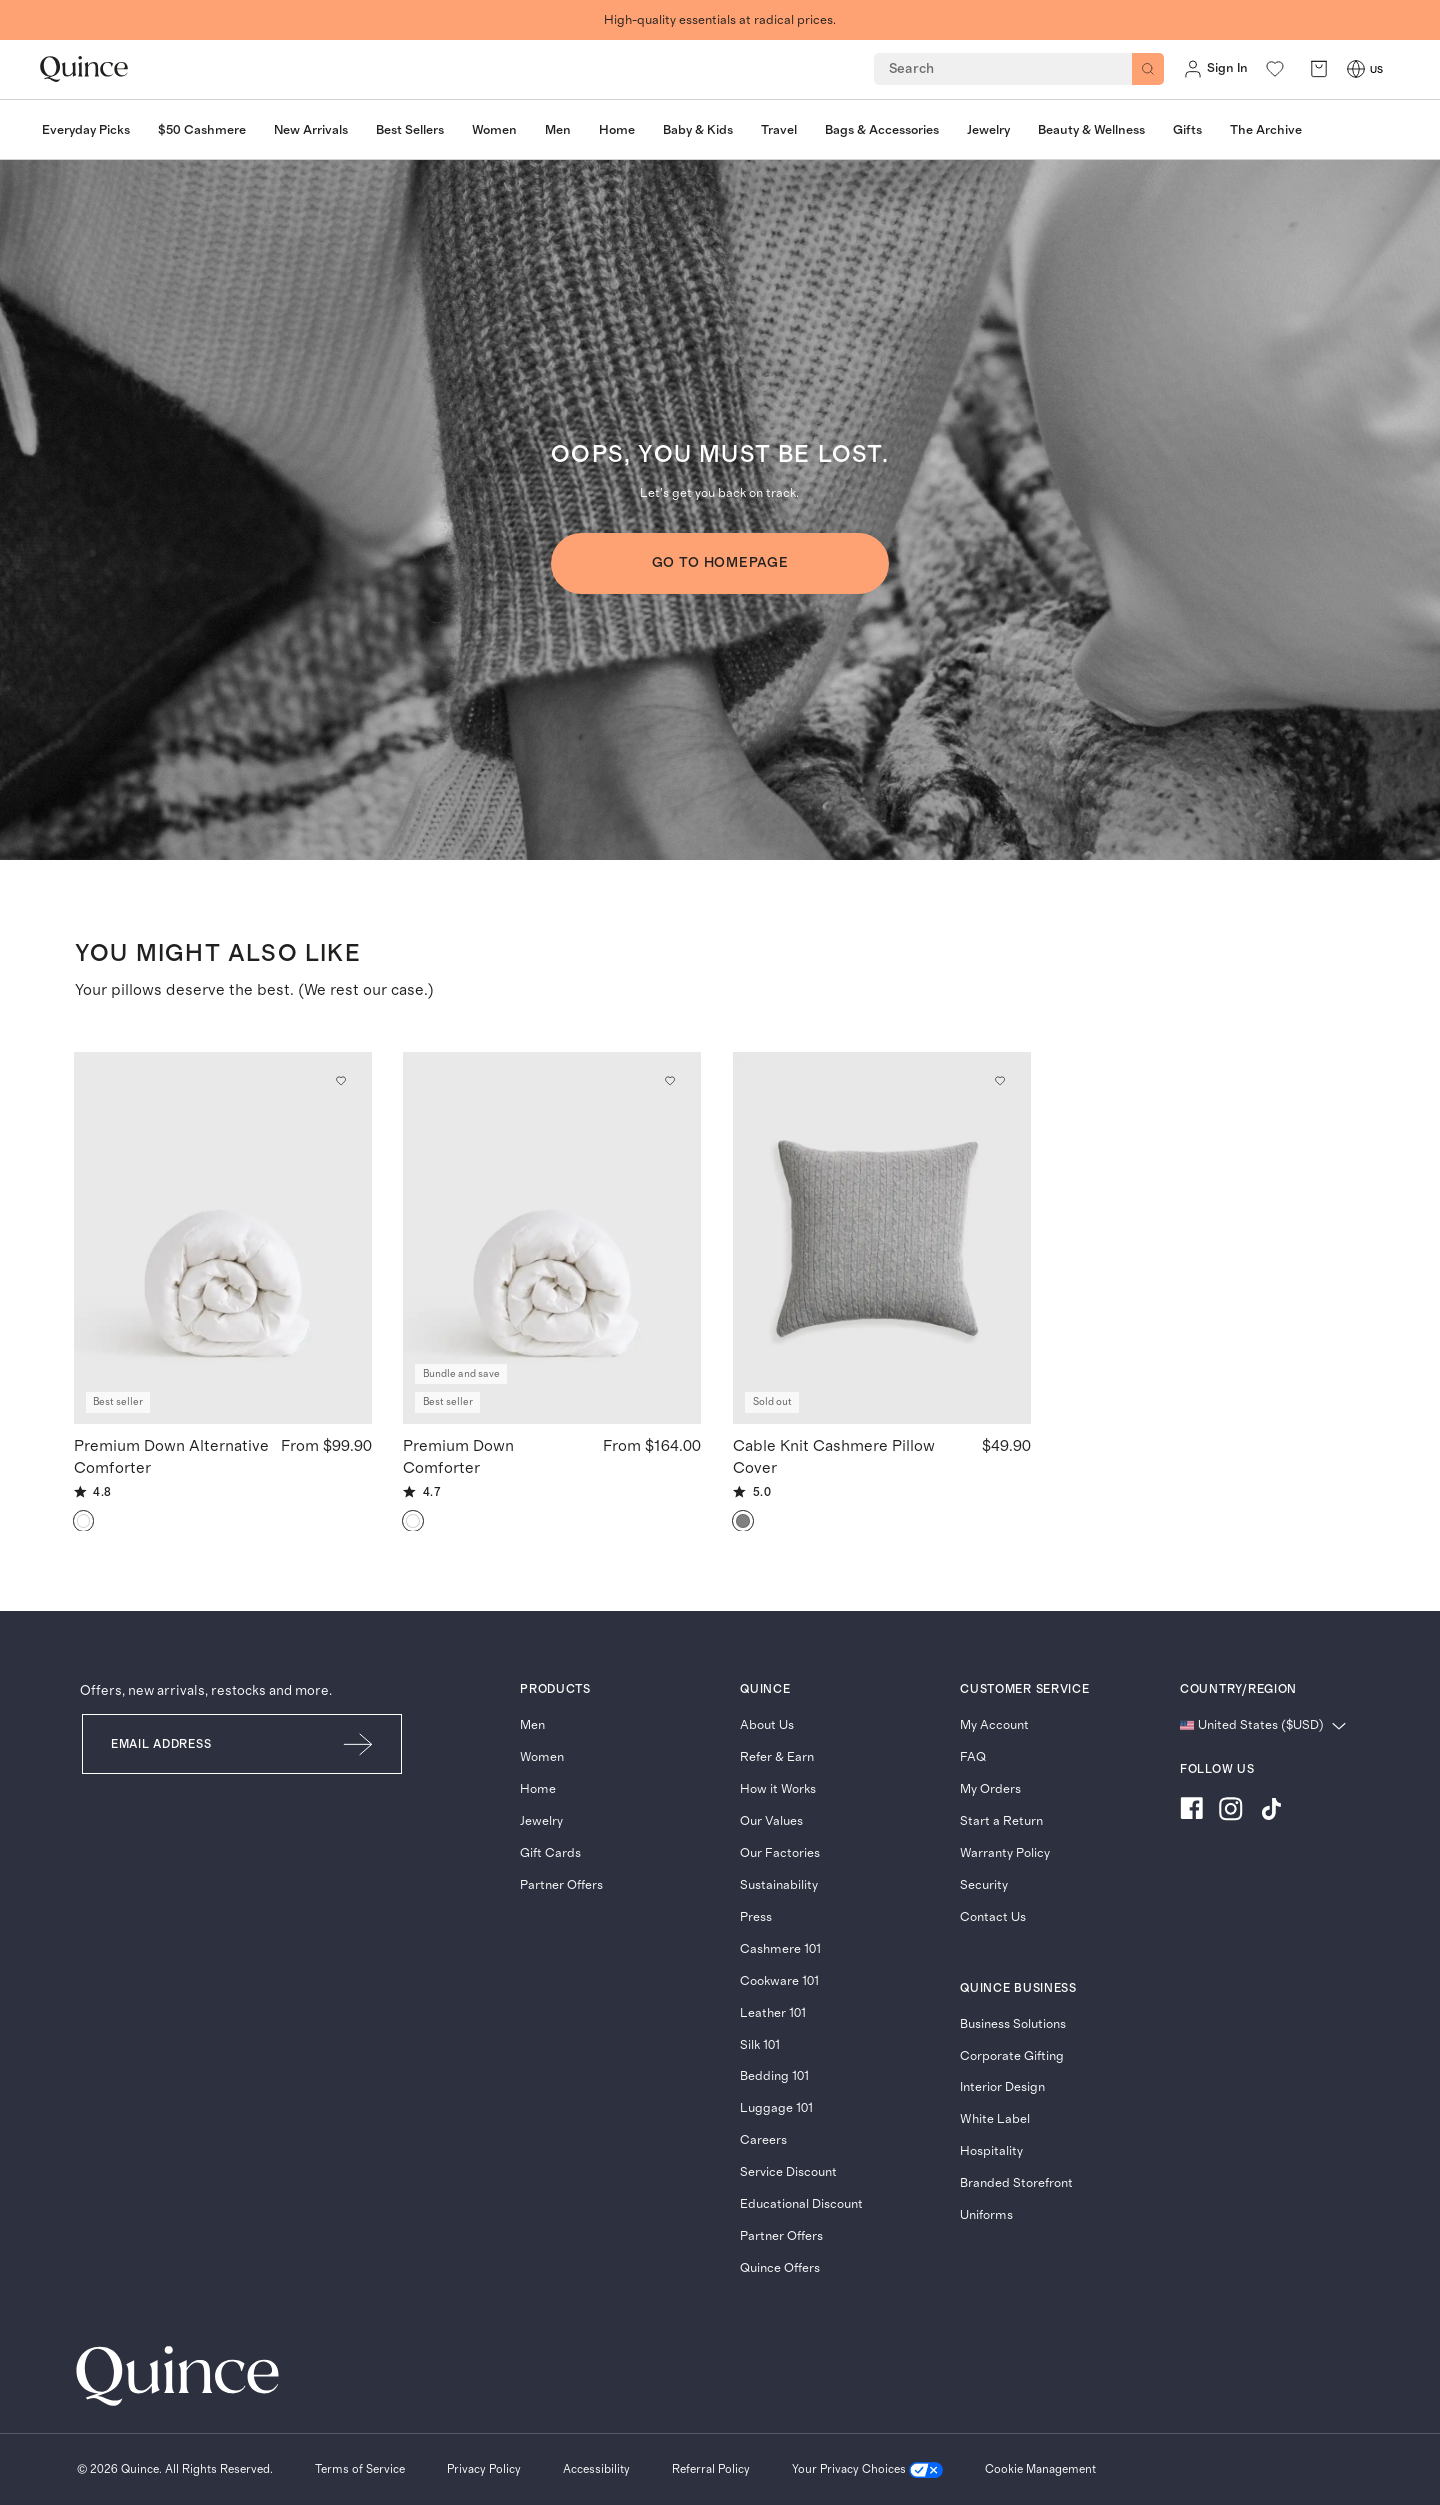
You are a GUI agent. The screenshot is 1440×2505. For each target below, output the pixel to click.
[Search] (1148, 69)
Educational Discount (801, 2204)
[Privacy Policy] (484, 2470)
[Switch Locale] (1356, 69)
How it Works (778, 1789)
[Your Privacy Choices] (867, 2470)
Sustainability (779, 1885)
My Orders (990, 1789)
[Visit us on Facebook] (1191, 1811)
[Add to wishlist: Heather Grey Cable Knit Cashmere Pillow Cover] (1000, 1081)
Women (542, 1757)
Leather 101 (773, 2013)
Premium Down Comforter (458, 1456)
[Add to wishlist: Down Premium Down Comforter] (671, 1081)
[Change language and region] (1263, 1726)
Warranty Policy (1005, 1853)
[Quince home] (84, 69)
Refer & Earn (777, 1757)
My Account (994, 1725)
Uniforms (986, 2215)
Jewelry (541, 1821)
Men (532, 1725)
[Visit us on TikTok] (1271, 1811)
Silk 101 (760, 2045)
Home (538, 1789)
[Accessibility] (596, 2470)
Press (756, 1917)
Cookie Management (1040, 2469)
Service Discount (788, 2172)
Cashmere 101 (780, 1949)
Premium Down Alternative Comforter (171, 1456)
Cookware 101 (779, 1981)
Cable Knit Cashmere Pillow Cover (834, 1456)
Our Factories (780, 1853)
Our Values (771, 1821)
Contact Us (993, 1917)
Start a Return (1001, 1821)
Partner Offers (561, 1885)
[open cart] (1319, 69)
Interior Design (1002, 2087)
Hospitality (991, 2151)
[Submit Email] (359, 1744)
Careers (763, 2140)
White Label (995, 2119)
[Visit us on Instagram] (1231, 1811)
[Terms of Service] (360, 2470)
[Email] (199, 1744)
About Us (767, 1725)
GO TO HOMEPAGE (720, 563)
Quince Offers (780, 2268)
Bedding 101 (774, 2076)
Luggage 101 (776, 2108)
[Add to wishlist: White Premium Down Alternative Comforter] (341, 1081)
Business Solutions (1013, 2024)
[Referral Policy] (711, 2470)
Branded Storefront (1016, 2183)
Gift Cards (550, 1853)
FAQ (973, 1757)
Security (984, 1885)
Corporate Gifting (1012, 2056)
